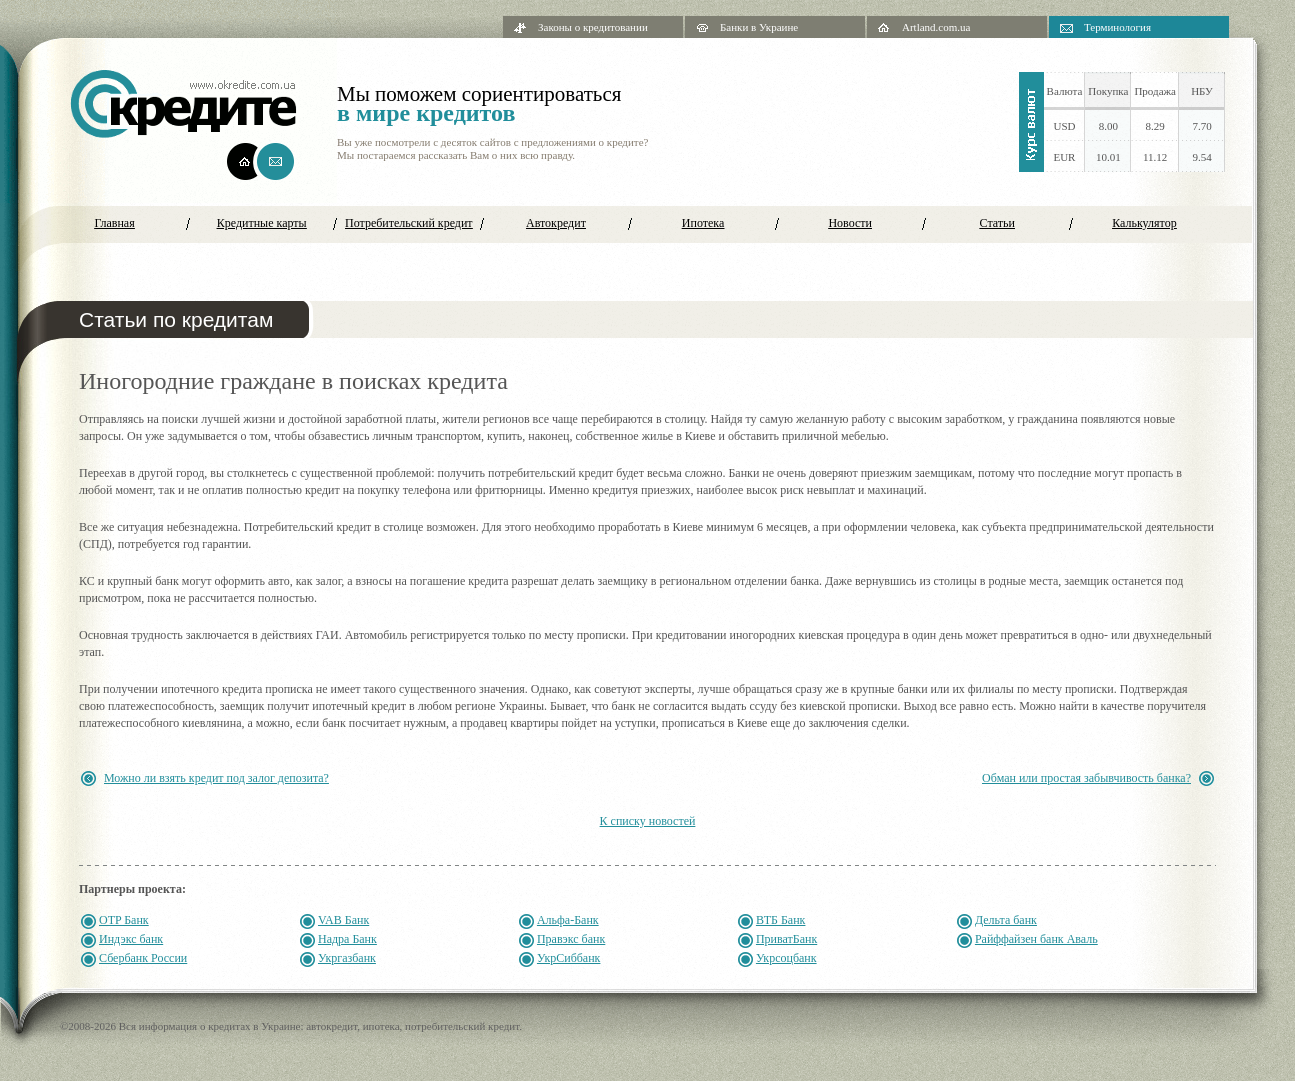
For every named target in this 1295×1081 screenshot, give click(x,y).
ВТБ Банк (781, 920)
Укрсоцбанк (786, 958)
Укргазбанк (347, 958)
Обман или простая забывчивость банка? (1086, 778)
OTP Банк (124, 920)
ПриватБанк (786, 939)
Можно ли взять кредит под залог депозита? (216, 778)
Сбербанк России (143, 958)
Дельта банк (1006, 920)
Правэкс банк (571, 939)
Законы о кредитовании (593, 27)
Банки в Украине (759, 27)
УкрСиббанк (569, 958)
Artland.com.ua (936, 27)
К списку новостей (648, 821)
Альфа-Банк (568, 920)
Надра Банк (347, 939)
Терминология (1117, 27)
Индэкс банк (131, 939)
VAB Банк (343, 920)
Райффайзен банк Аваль (1036, 939)
